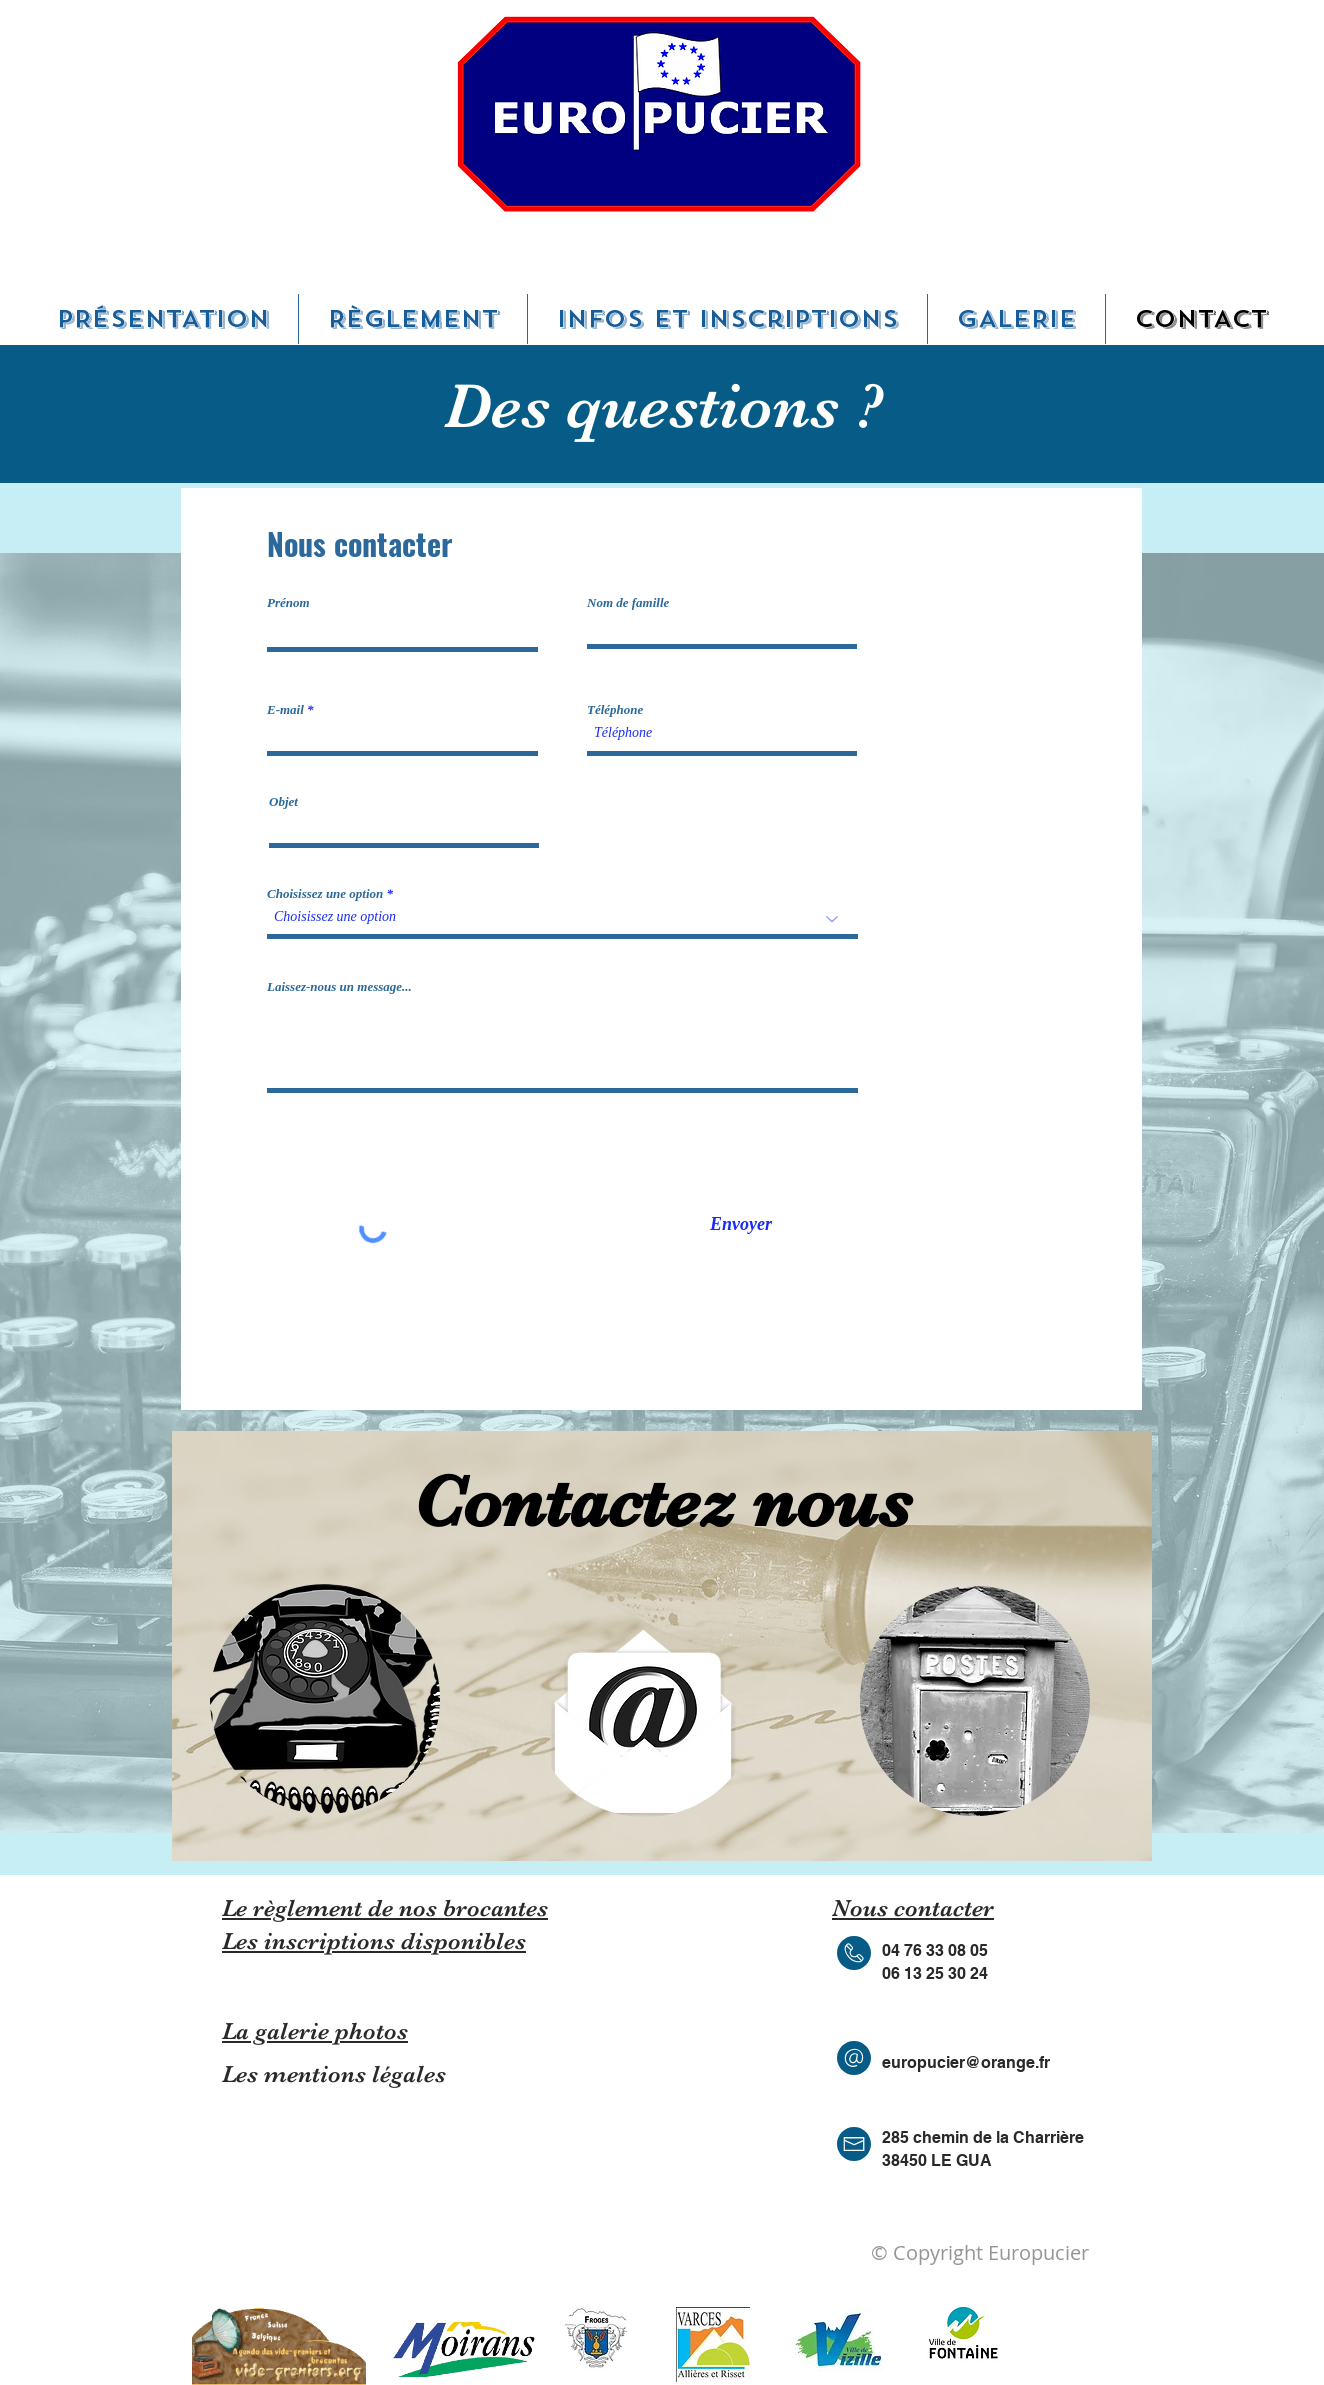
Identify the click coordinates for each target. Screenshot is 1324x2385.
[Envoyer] (741, 1225)
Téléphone (615, 709)
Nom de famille (628, 602)
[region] (324, 1699)
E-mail (285, 709)
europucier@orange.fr (966, 2062)
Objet (283, 801)
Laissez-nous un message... (339, 986)
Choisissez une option (325, 893)
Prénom (288, 602)
